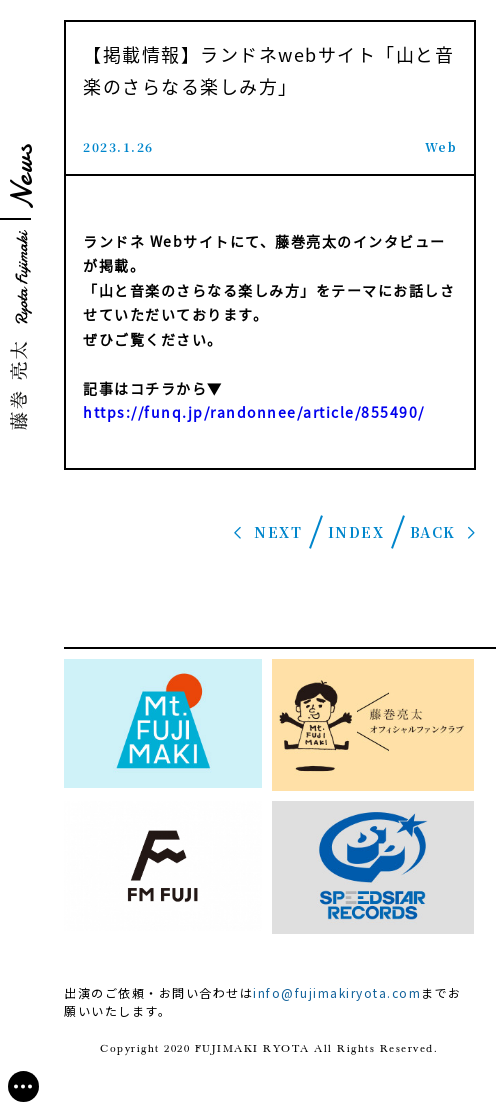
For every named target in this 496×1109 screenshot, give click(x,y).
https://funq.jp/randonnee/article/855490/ (254, 412)
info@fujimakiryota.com (337, 992)
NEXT (278, 532)
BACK (433, 532)
